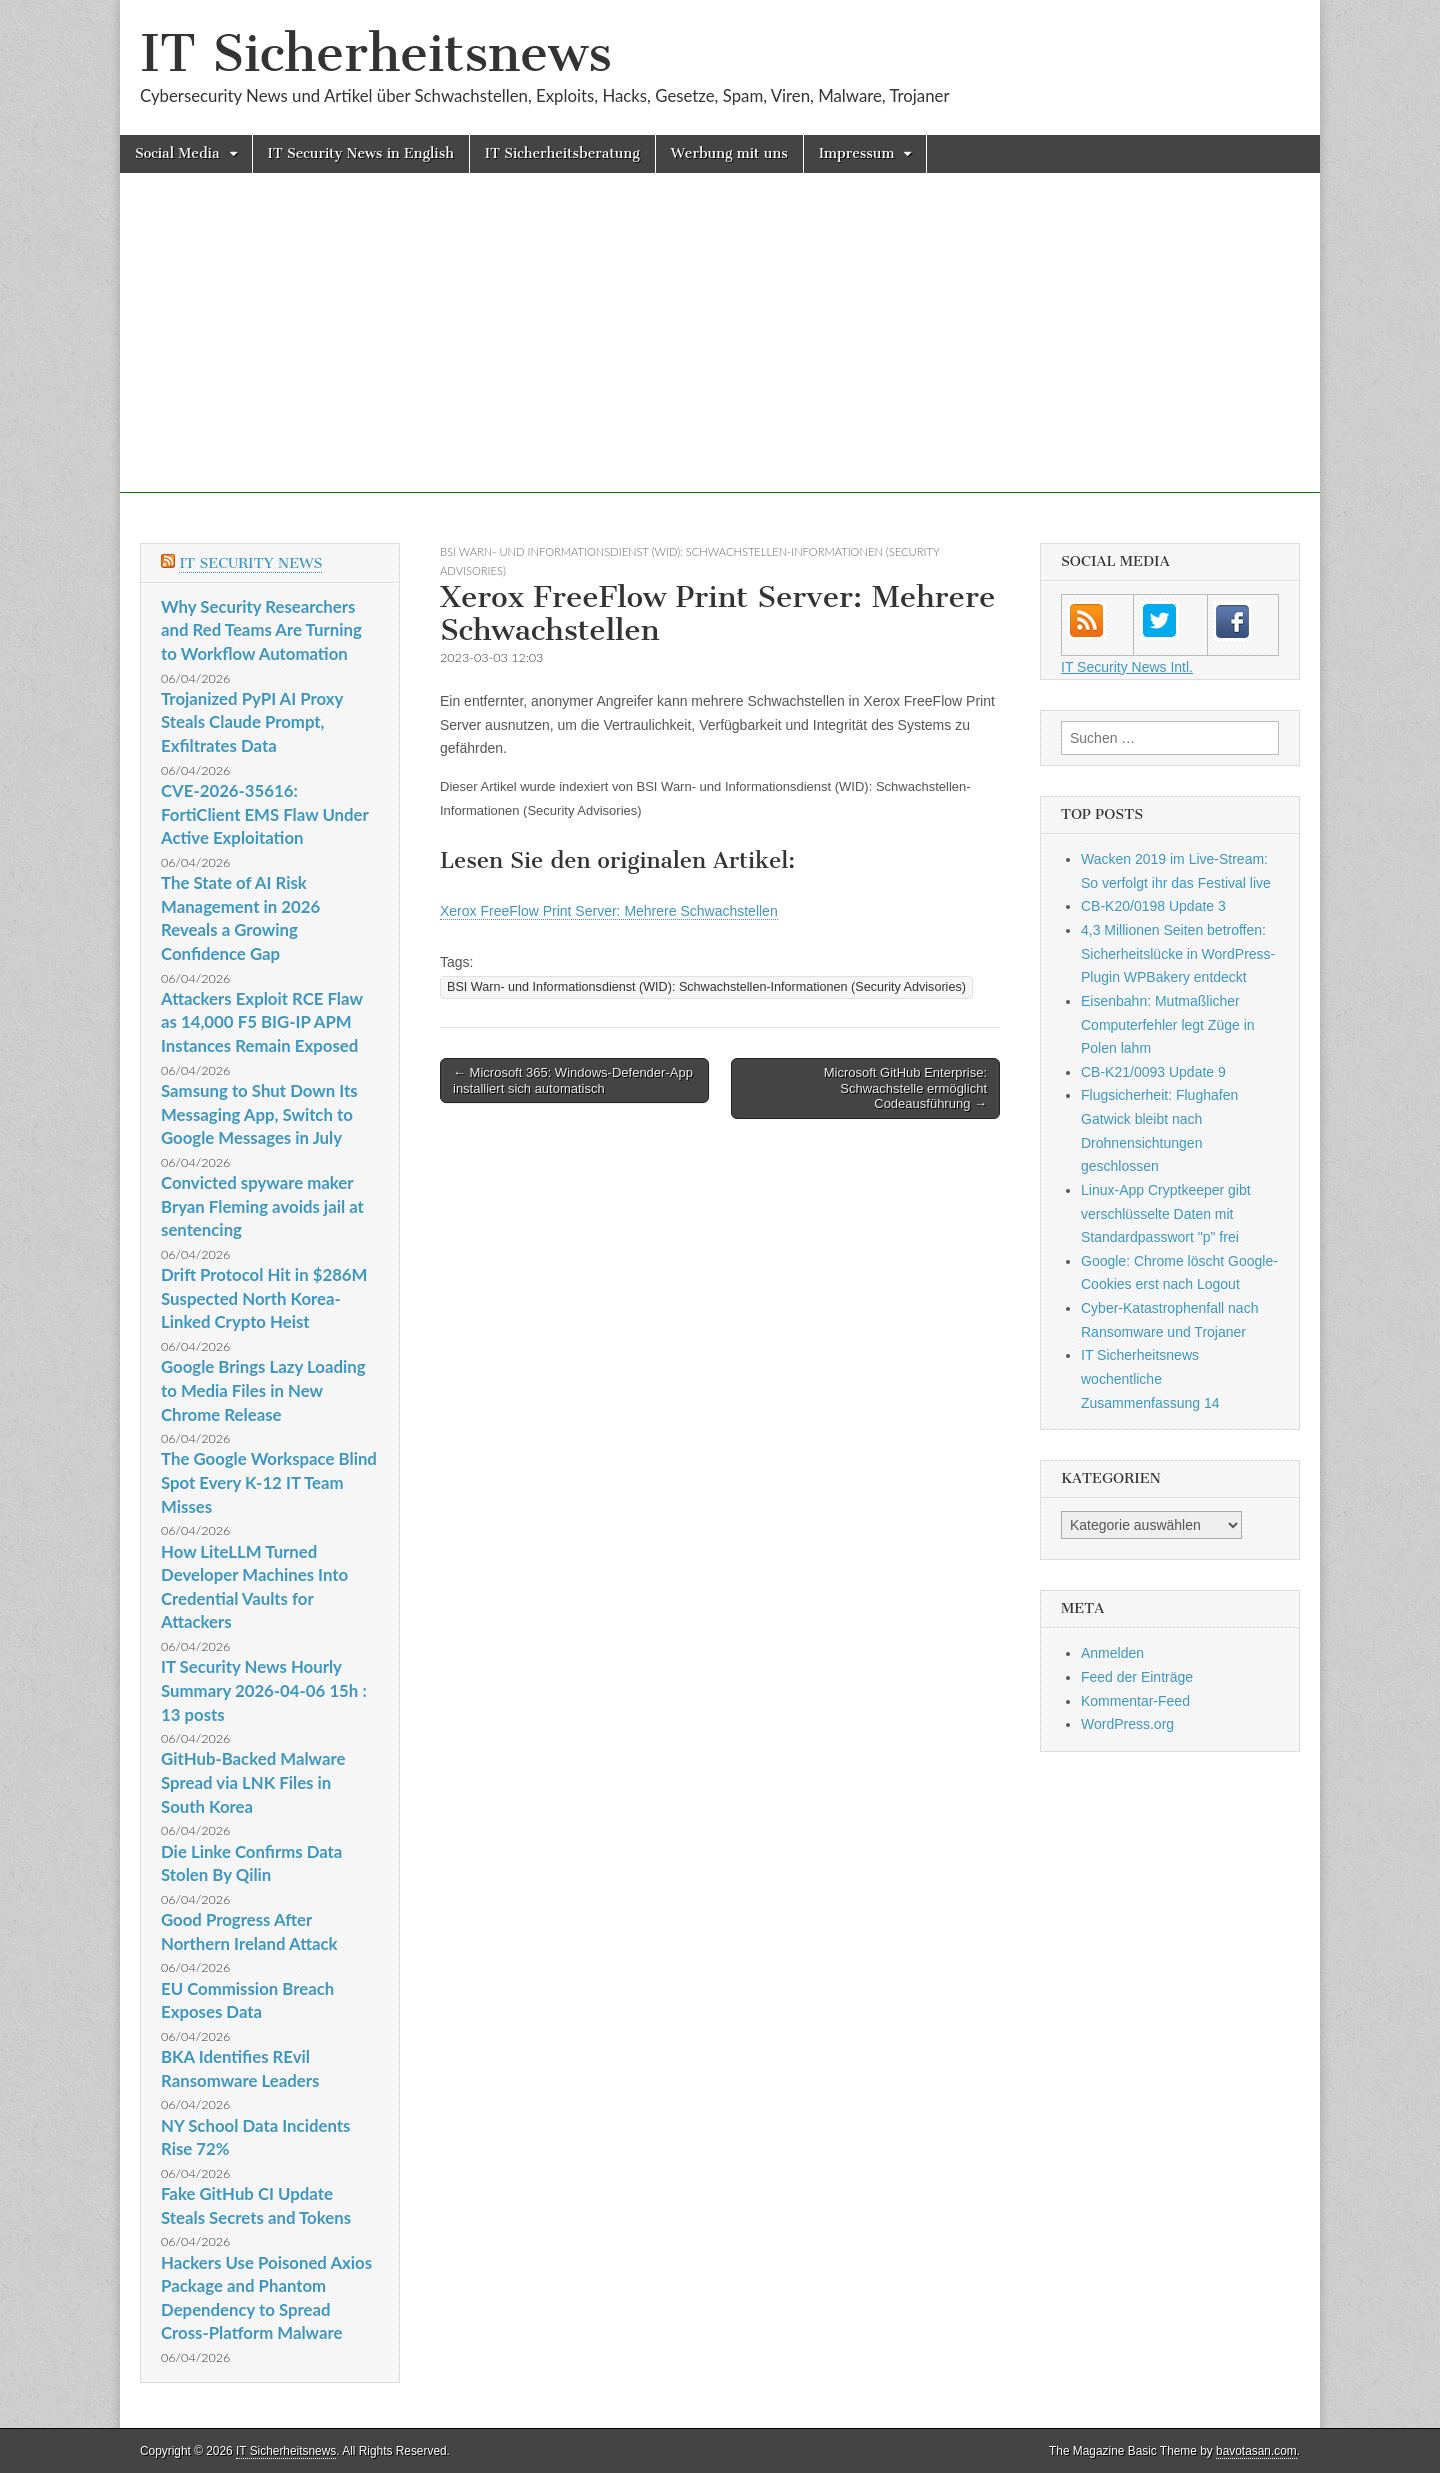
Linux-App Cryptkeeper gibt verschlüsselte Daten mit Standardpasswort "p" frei (1166, 1213)
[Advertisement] (720, 353)
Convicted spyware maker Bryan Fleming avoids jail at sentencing (262, 1206)
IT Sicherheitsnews (376, 53)
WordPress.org (1127, 1724)
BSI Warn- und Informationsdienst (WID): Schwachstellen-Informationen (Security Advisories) (706, 987)
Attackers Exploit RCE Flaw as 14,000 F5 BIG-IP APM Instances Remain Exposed (262, 1022)
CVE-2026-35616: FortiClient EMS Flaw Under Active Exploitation (264, 814)
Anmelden (1112, 1653)
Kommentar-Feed (1135, 1701)
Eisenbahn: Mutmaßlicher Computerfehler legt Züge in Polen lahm (1168, 1024)
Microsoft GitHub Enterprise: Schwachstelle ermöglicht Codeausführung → (905, 1088)
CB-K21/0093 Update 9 (1153, 1072)
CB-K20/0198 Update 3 (1153, 906)
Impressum (857, 153)
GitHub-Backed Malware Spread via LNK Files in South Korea (253, 1782)
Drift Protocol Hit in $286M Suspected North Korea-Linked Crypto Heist (264, 1298)
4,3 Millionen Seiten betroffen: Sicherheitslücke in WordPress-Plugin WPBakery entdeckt (1178, 953)
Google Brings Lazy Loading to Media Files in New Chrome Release (263, 1390)
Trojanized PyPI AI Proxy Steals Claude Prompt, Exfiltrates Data (252, 722)
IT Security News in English (361, 153)
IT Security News (250, 563)
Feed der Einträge (1137, 1677)
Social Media (177, 153)
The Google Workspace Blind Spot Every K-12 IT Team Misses (269, 1482)
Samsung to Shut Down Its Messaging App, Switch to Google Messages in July (259, 1114)
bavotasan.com (1256, 2451)
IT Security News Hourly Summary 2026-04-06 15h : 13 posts (264, 1690)
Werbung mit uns (729, 153)
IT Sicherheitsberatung (562, 153)
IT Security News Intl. (1127, 667)
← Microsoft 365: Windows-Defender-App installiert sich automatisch (573, 1080)
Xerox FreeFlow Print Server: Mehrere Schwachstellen (609, 911)
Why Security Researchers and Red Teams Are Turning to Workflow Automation (261, 630)
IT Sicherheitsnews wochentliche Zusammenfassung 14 (1150, 1378)
